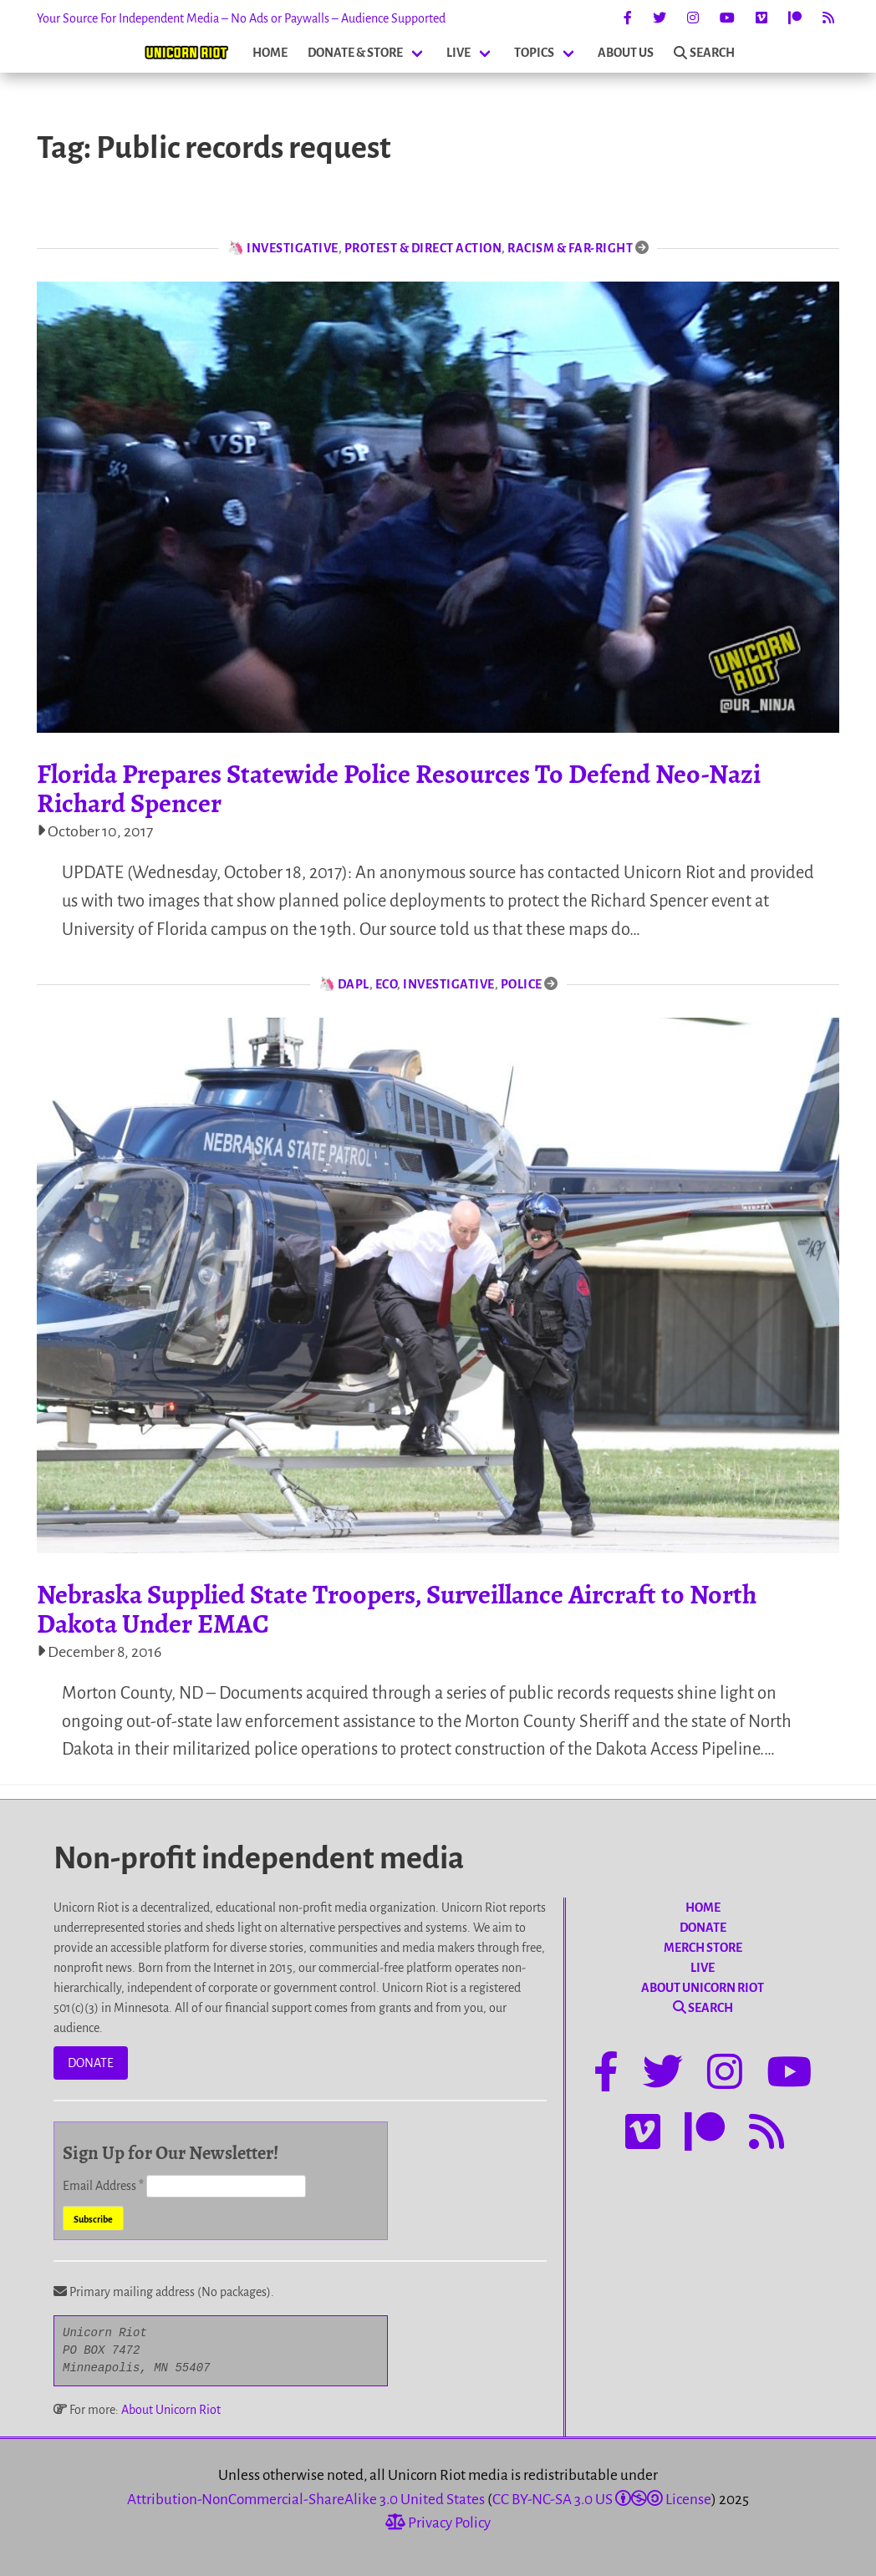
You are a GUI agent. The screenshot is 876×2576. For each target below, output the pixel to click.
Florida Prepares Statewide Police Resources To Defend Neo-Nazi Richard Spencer (399, 788)
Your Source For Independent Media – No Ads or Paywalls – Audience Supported (241, 18)
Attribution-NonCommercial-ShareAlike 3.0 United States (306, 2499)
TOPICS (534, 52)
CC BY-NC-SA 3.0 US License (601, 2499)
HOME (270, 52)
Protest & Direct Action (423, 248)
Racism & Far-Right (570, 248)
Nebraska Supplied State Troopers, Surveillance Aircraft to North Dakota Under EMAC (396, 1609)
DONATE (91, 2063)
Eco (386, 984)
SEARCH (704, 52)
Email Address (104, 2185)
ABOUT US (626, 52)
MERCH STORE (703, 1947)
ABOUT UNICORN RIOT (702, 1987)
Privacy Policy (438, 2523)
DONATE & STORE (355, 52)
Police (521, 984)
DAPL (353, 984)
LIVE (458, 52)
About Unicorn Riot (171, 2409)
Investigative (293, 248)
